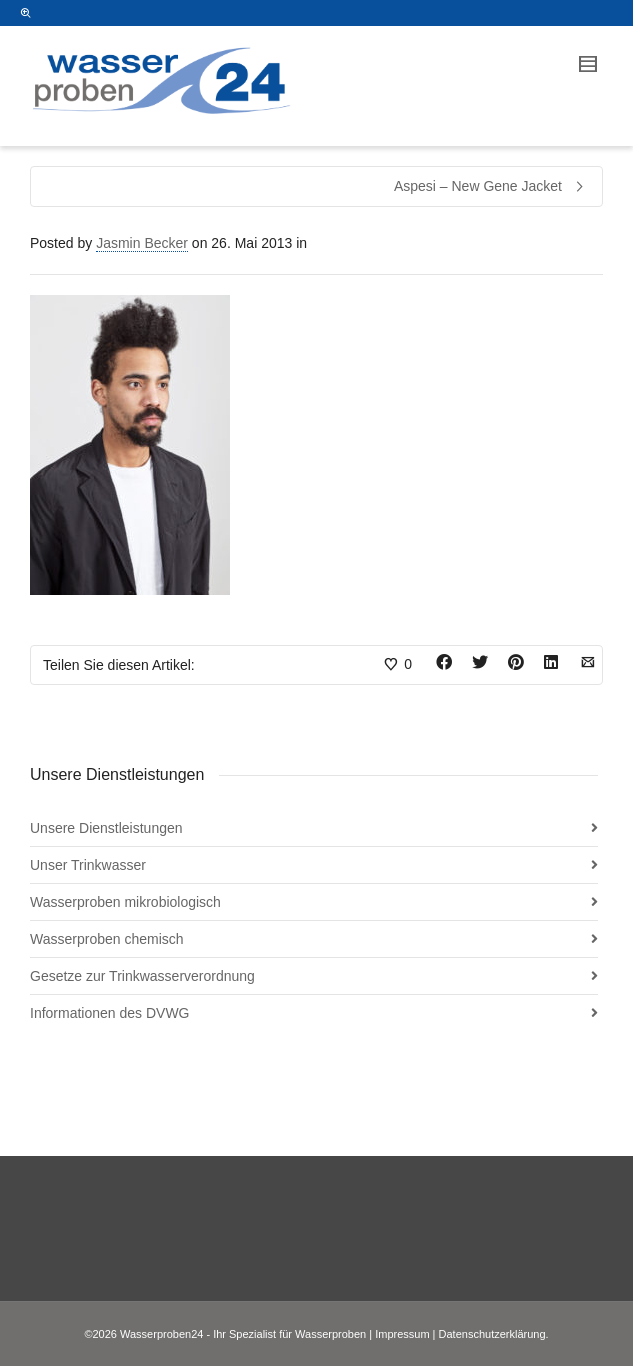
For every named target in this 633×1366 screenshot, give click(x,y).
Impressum (402, 1334)
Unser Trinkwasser (88, 865)
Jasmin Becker (142, 243)
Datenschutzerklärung (492, 1334)
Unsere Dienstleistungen (106, 828)
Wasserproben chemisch (107, 939)
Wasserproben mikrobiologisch (125, 902)
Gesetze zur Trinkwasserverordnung (142, 976)
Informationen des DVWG (110, 1013)
